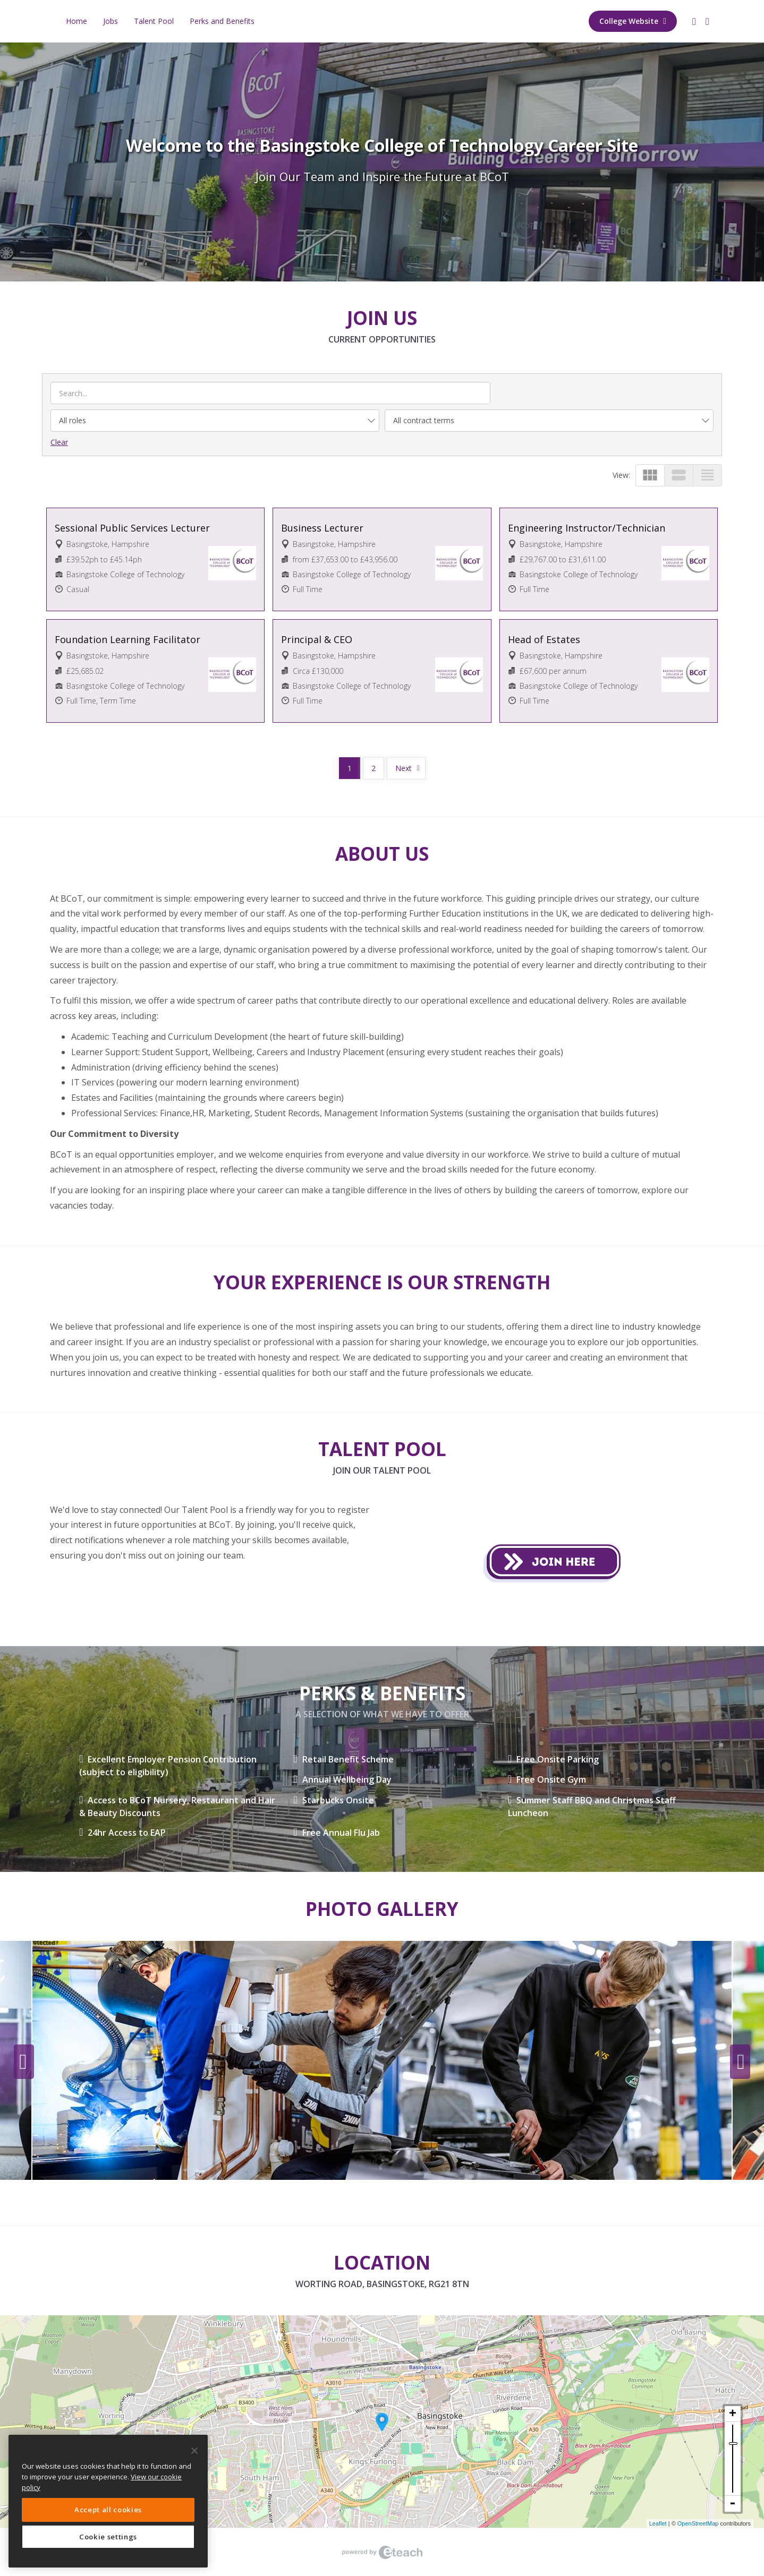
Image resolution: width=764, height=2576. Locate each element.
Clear (59, 442)
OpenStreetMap (698, 2523)
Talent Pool (154, 21)
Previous (24, 2062)
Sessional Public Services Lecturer (132, 527)
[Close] (194, 2450)
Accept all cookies (108, 2509)
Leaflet (658, 2523)
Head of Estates (544, 639)
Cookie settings (108, 2536)
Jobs (110, 21)
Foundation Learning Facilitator (127, 639)
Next (403, 768)
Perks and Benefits (222, 21)
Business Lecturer (322, 527)
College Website (632, 21)
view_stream (678, 475)
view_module (650, 475)
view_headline (707, 475)
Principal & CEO (316, 639)
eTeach (382, 2552)
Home (76, 21)
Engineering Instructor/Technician (586, 527)
